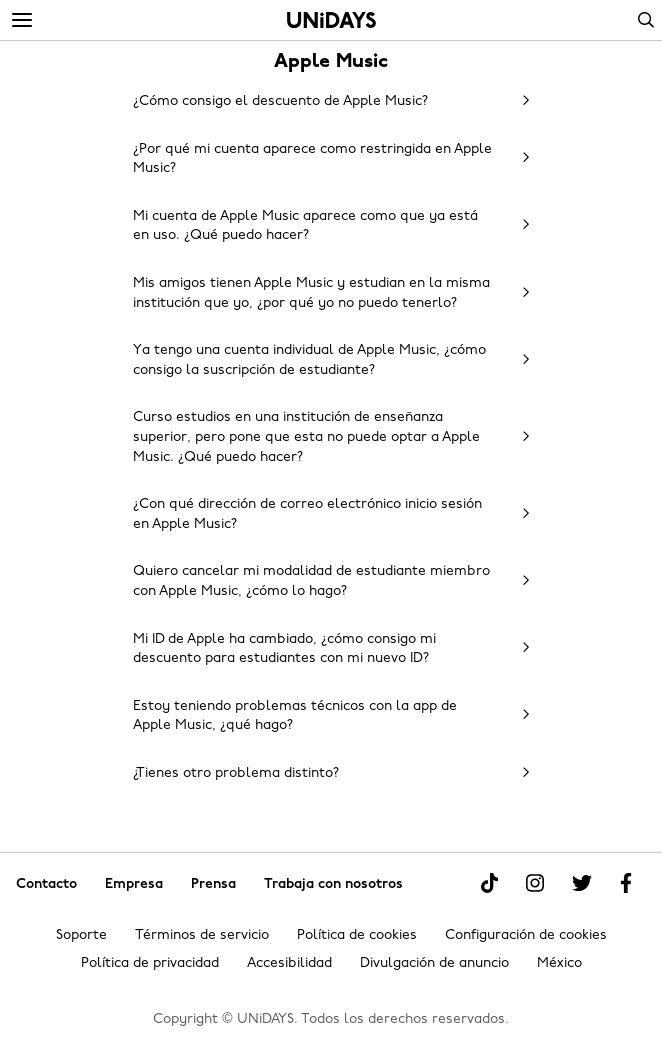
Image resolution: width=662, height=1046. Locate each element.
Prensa (213, 884)
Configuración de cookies (526, 935)
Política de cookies (357, 935)
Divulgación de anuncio (434, 963)
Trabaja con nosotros (333, 884)
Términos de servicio (202, 935)
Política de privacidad (150, 963)
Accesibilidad (289, 963)
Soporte (81, 935)
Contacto (46, 884)
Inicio (331, 20)
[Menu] (22, 21)
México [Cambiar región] (559, 963)
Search (646, 20)
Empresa (134, 884)
